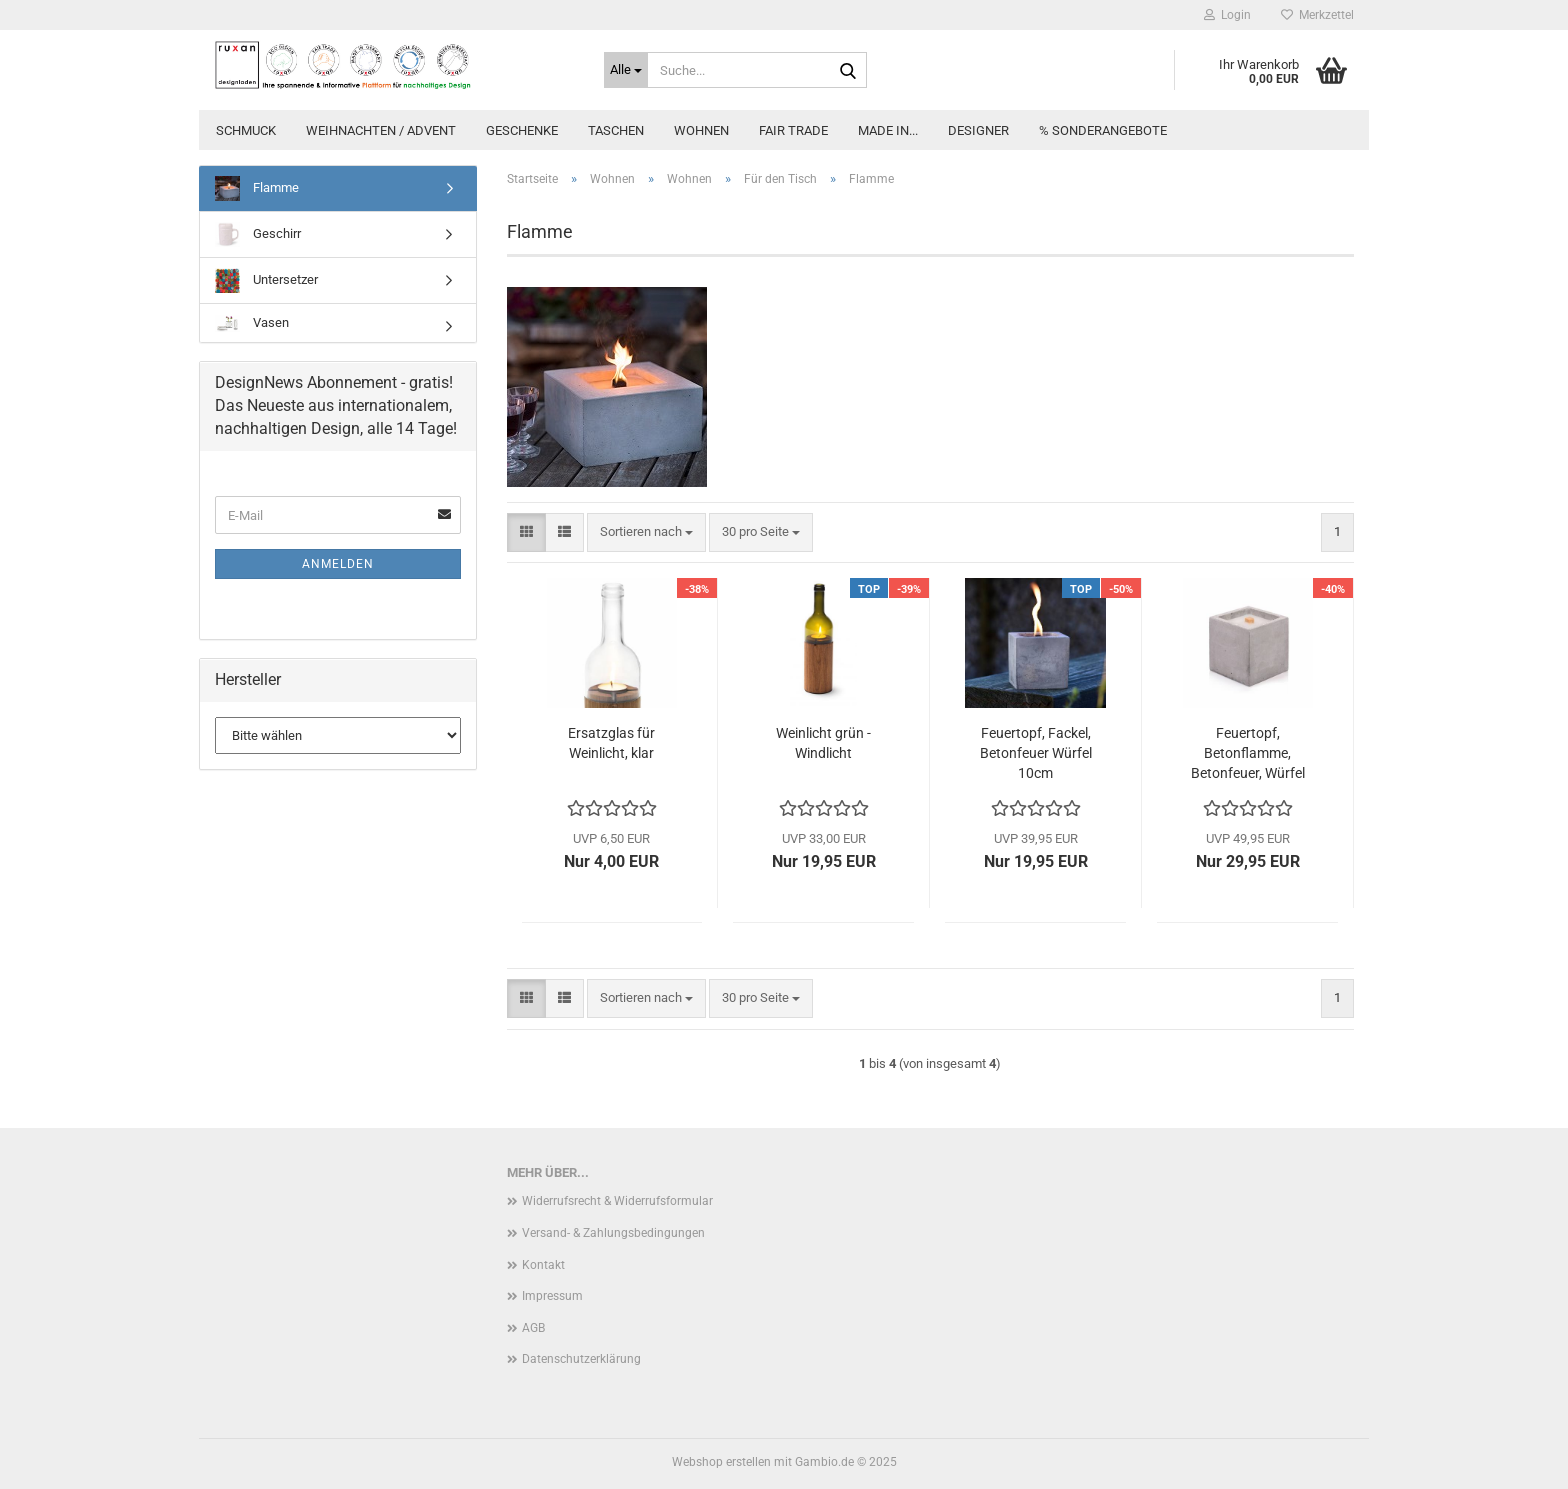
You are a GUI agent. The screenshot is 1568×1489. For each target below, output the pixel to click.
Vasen (252, 323)
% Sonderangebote (1103, 130)
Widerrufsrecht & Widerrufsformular (617, 1201)
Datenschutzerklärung (581, 1359)
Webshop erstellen (721, 1462)
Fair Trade (793, 130)
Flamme (257, 188)
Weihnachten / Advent (381, 130)
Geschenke (522, 130)
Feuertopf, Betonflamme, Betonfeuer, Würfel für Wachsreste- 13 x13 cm (1247, 754)
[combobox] (646, 532)
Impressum (552, 1296)
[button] (526, 532)
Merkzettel (1317, 15)
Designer (978, 130)
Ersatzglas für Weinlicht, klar (611, 743)
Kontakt (543, 1265)
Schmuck (246, 130)
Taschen (616, 130)
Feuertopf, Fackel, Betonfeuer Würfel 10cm (1036, 753)
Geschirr (258, 234)
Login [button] (1227, 15)
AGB (533, 1328)
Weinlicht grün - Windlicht (823, 743)
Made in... (888, 130)
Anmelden (338, 564)
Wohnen (701, 130)
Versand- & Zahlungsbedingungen (613, 1233)
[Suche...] (626, 70)
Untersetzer (266, 280)
